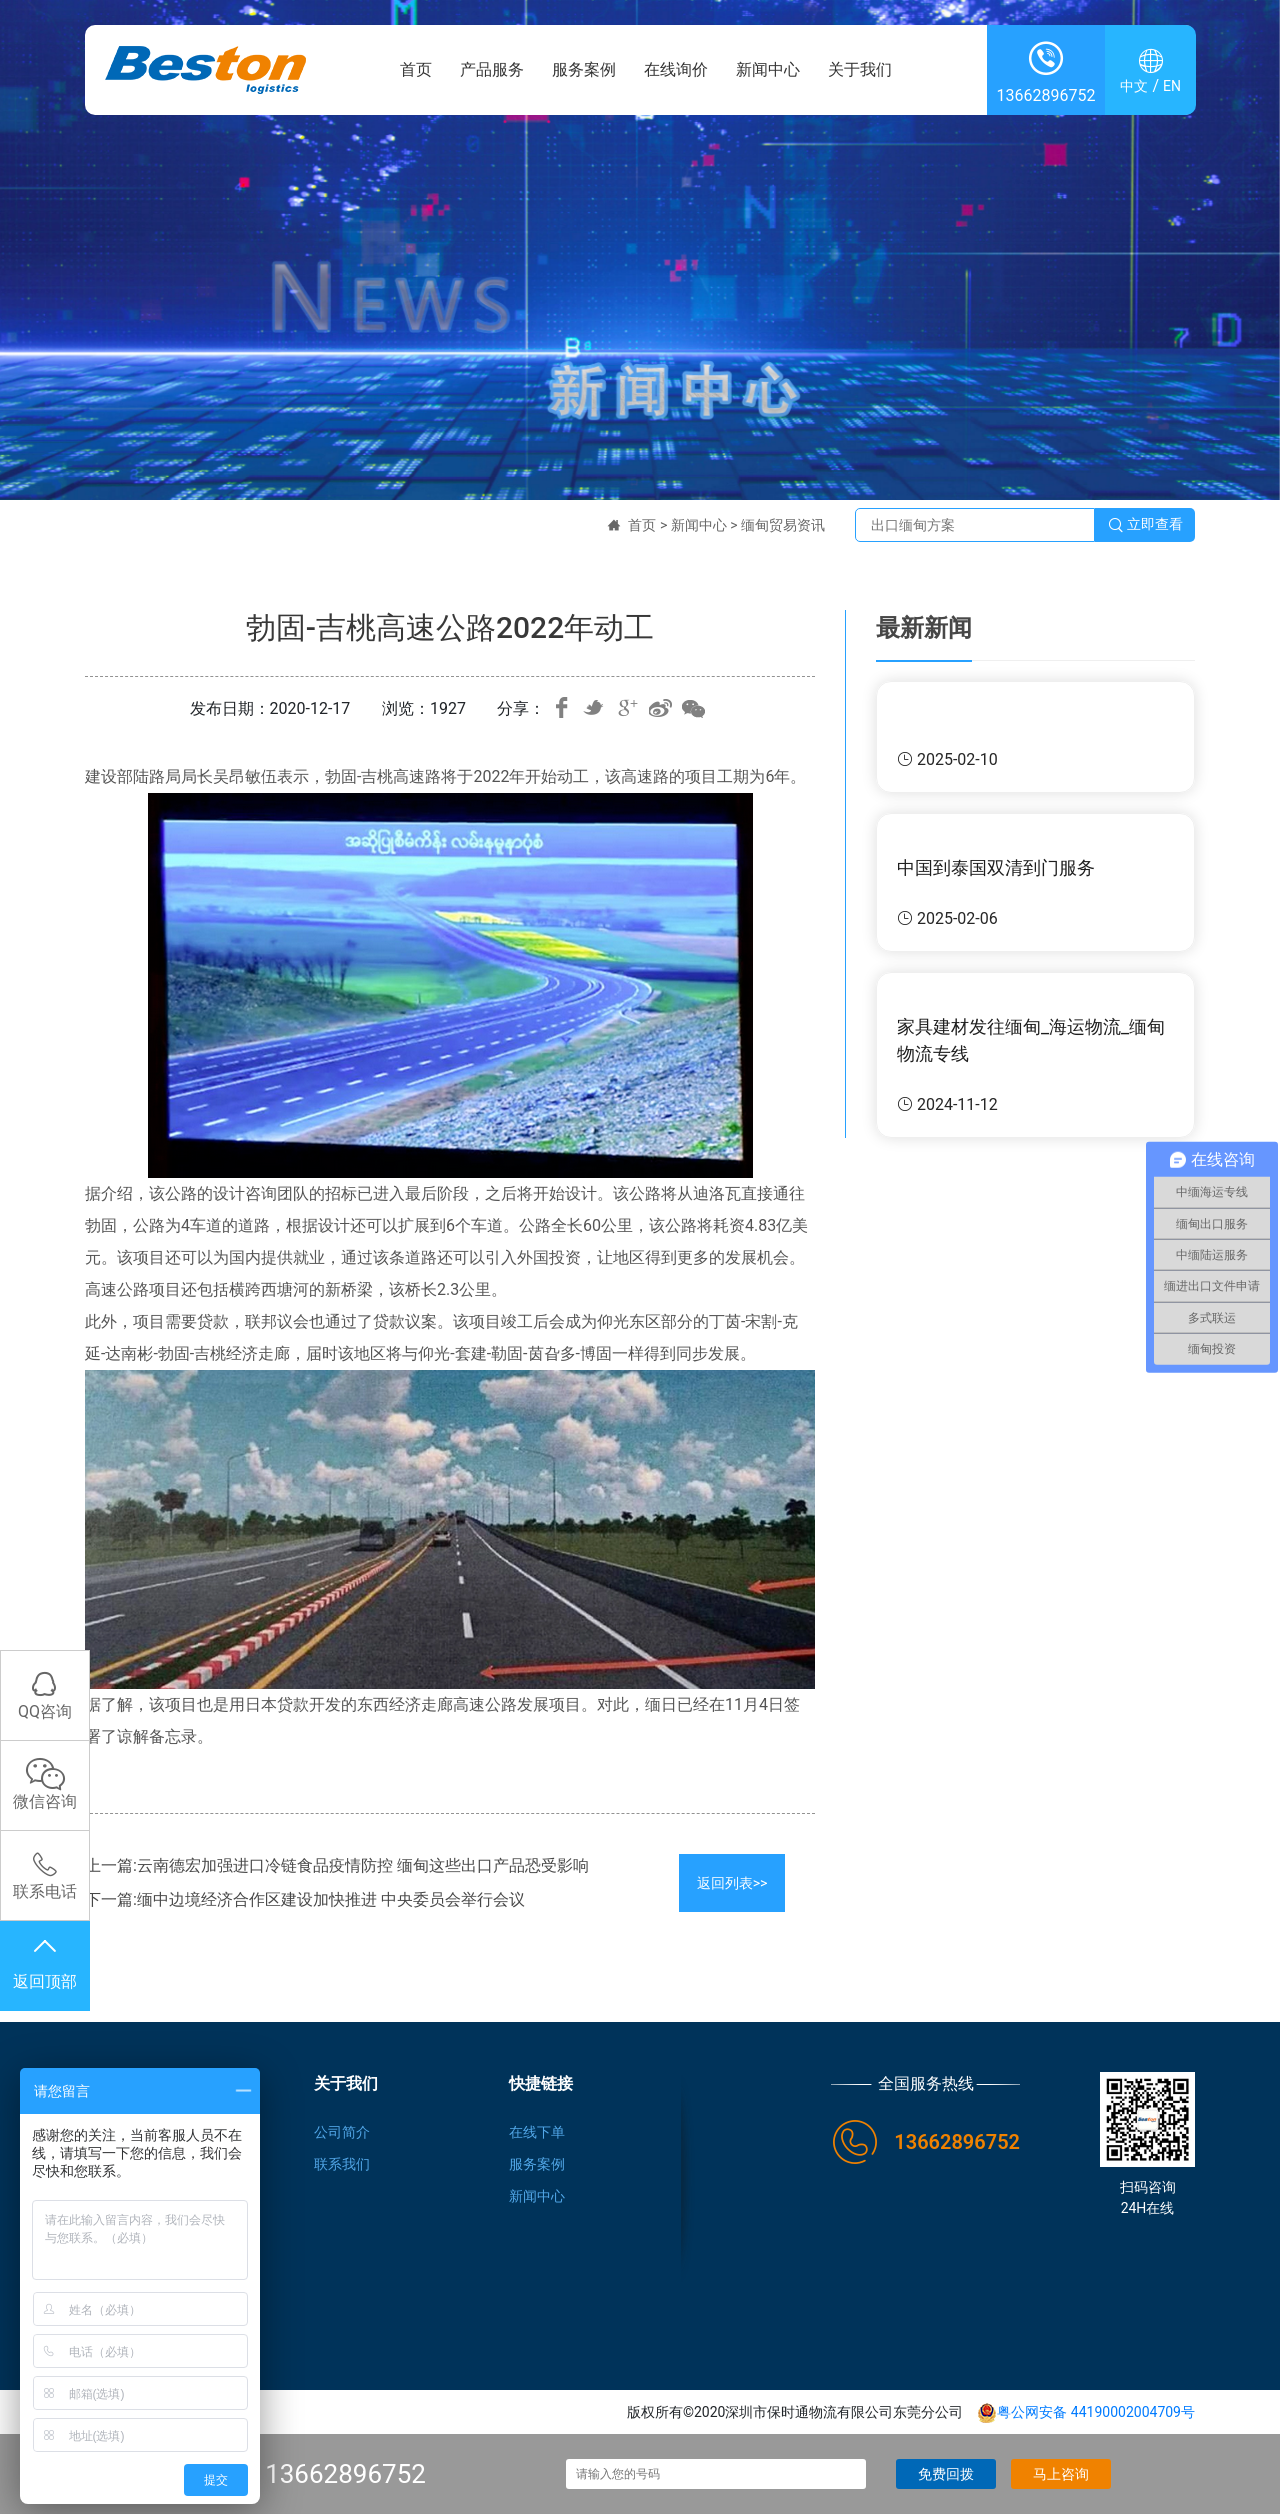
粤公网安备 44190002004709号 (1086, 2412)
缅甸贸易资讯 (783, 525)
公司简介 (342, 2132)
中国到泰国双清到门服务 (996, 867)
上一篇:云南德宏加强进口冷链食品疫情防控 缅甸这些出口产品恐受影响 (337, 1865)
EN (1172, 86)
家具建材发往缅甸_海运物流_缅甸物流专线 (1031, 1040)
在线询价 (676, 69)
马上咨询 (1061, 2474)
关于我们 (860, 69)
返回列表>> (732, 1883)
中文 (1134, 86)
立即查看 (1145, 525)
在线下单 (537, 2132)
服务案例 (584, 69)
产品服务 (492, 69)
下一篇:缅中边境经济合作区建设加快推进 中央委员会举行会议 (305, 1899)
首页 (416, 69)
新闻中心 (768, 69)
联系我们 (342, 2164)
